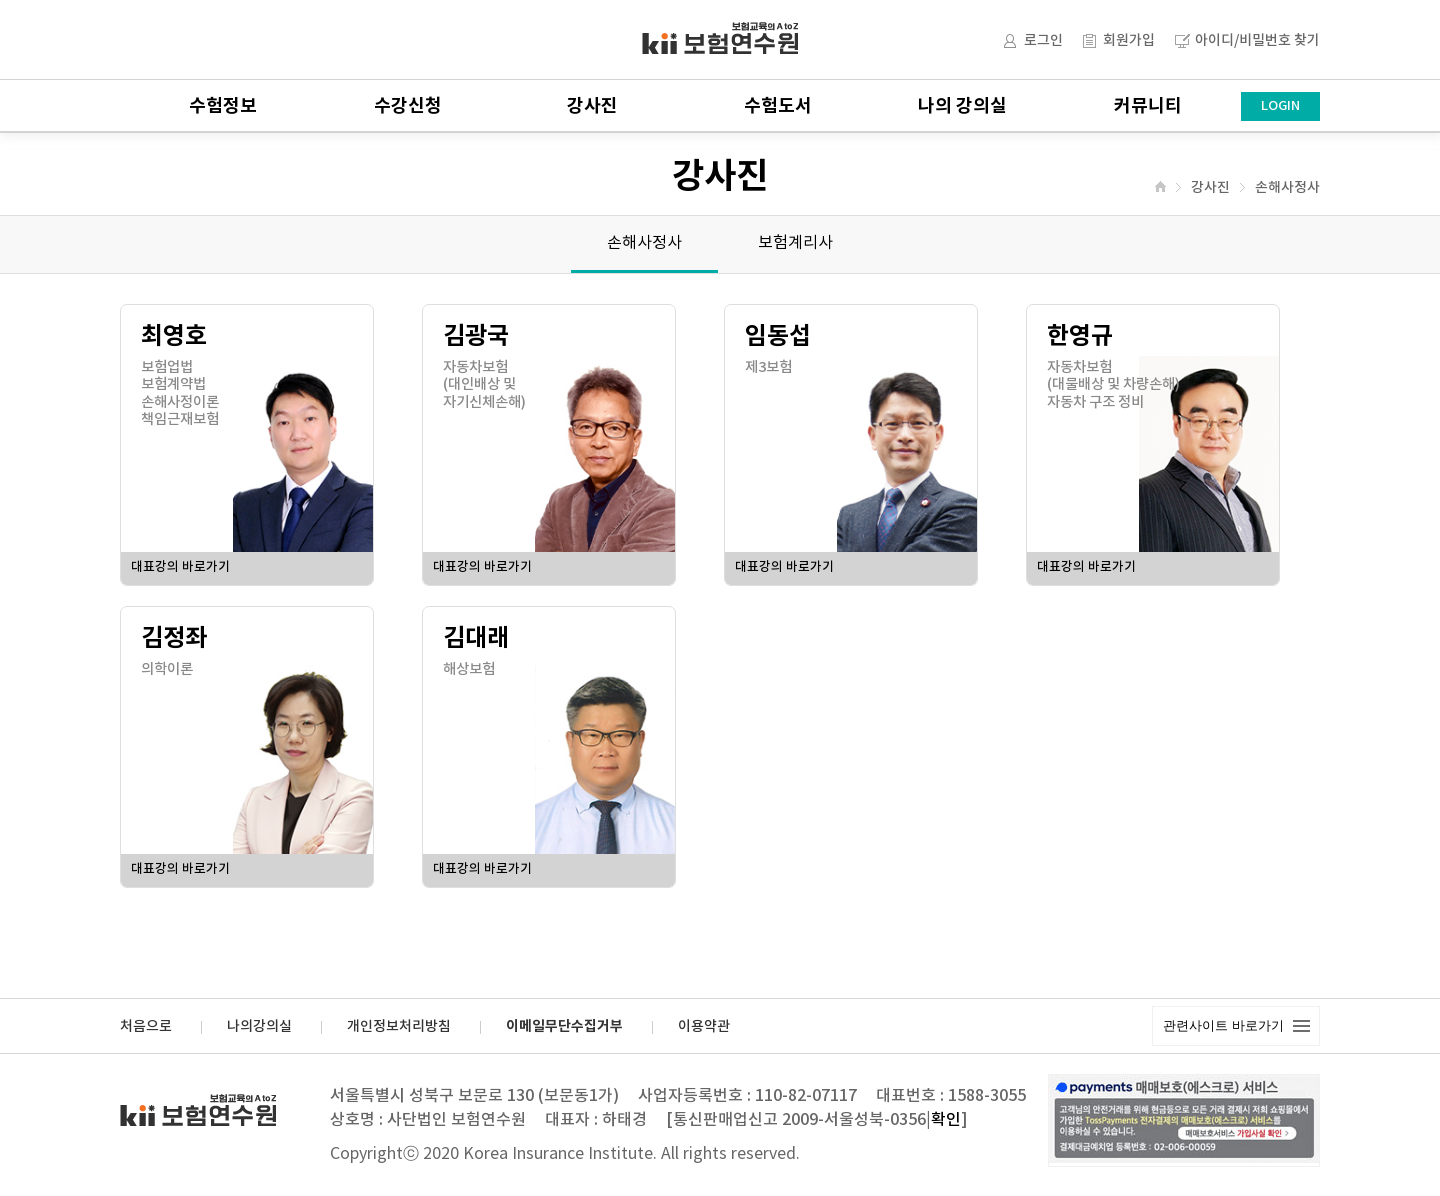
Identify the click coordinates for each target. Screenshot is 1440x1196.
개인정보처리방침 (399, 1027)
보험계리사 (795, 243)
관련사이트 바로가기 (1223, 1025)
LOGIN (1280, 106)
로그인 (1043, 41)
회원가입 (1129, 41)
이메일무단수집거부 (564, 1027)
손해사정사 (1287, 188)
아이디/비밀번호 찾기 (1257, 41)
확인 (946, 1120)
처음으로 (146, 1027)
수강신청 (408, 106)
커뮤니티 (1148, 106)
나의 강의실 (962, 106)
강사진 (592, 106)
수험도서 (778, 106)
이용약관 (704, 1027)
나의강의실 (259, 1027)
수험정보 (223, 106)
